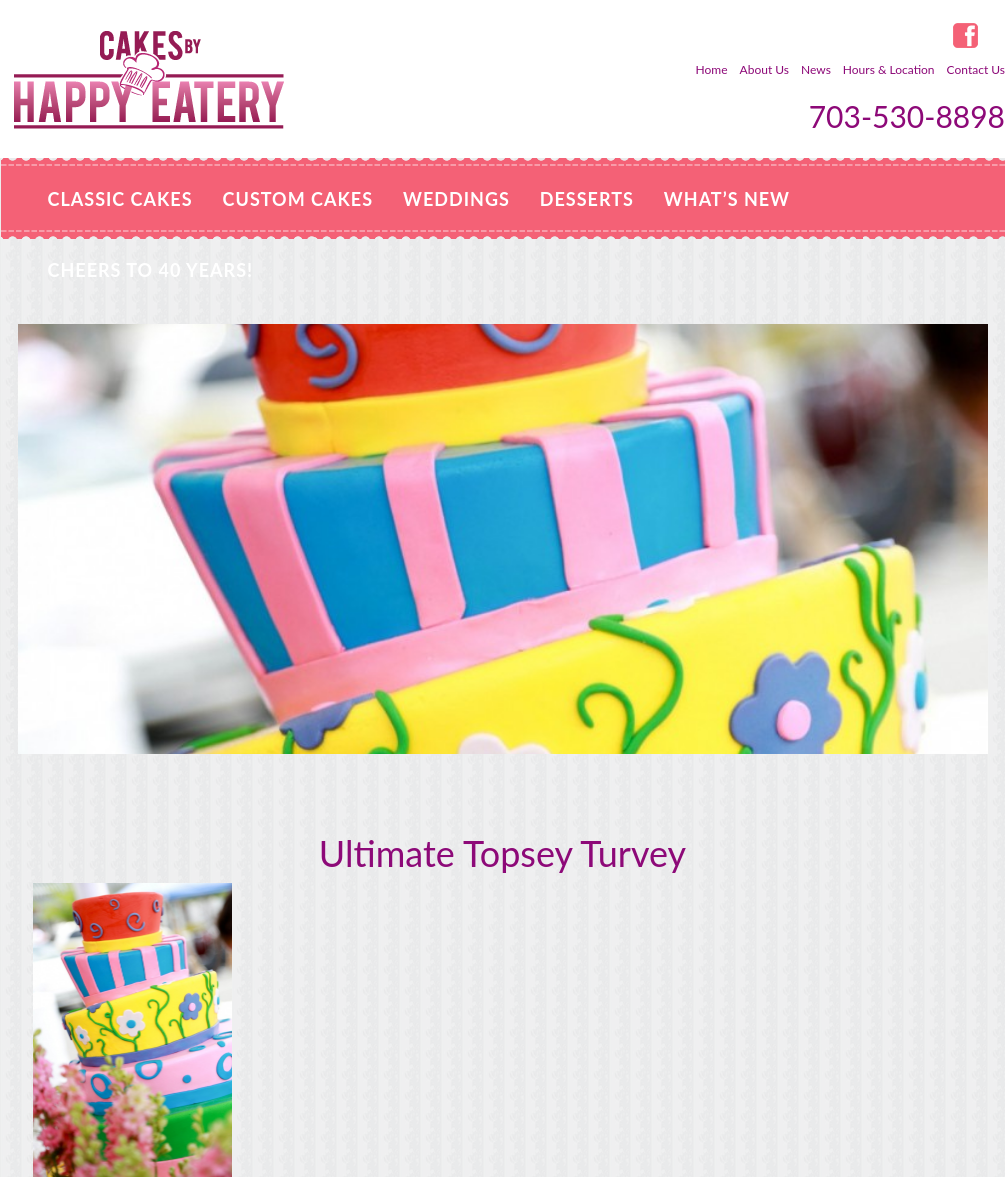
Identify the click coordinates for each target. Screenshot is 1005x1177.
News (816, 69)
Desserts (587, 199)
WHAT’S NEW (727, 199)
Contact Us (976, 69)
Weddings (456, 199)
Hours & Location (889, 69)
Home (712, 69)
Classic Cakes (120, 199)
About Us (764, 69)
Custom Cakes (298, 199)
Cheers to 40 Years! (151, 270)
